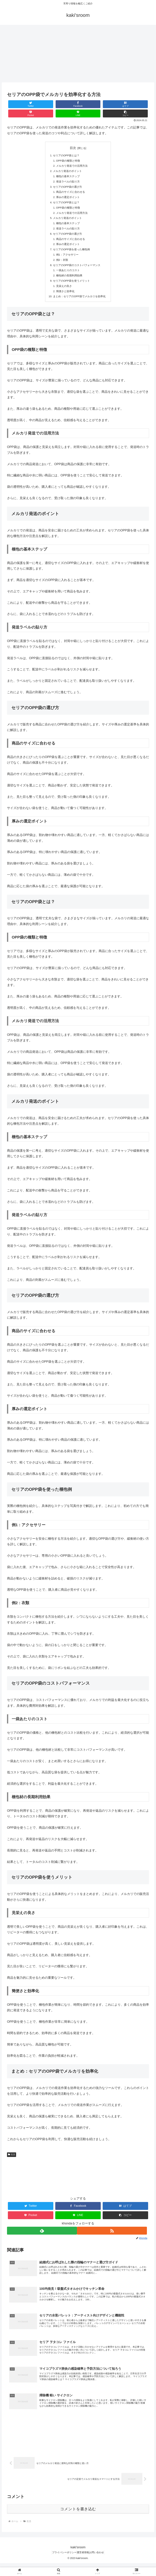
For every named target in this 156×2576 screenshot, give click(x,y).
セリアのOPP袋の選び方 (66, 180)
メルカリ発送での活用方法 (71, 157)
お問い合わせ (100, 2565)
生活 (11, 2158)
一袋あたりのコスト (67, 271)
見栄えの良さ (63, 288)
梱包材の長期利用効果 (69, 277)
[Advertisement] (78, 53)
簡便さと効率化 (64, 294)
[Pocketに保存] (90, 104)
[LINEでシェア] (113, 104)
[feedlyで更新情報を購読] (42, 2234)
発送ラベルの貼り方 (67, 174)
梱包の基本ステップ (67, 169)
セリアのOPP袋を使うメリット (71, 282)
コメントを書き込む (78, 2522)
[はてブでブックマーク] (66, 104)
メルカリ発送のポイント (66, 163)
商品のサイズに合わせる (70, 186)
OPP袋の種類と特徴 (67, 152)
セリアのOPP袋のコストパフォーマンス (76, 265)
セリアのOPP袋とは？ (65, 146)
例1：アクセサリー (67, 254)
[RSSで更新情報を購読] (114, 2234)
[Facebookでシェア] (42, 104)
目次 (73, 138)
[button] (137, 104)
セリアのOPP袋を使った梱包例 (71, 248)
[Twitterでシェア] (19, 104)
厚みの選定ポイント (67, 191)
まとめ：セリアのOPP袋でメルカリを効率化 (79, 299)
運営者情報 (83, 2565)
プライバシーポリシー (61, 2565)
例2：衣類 (61, 260)
